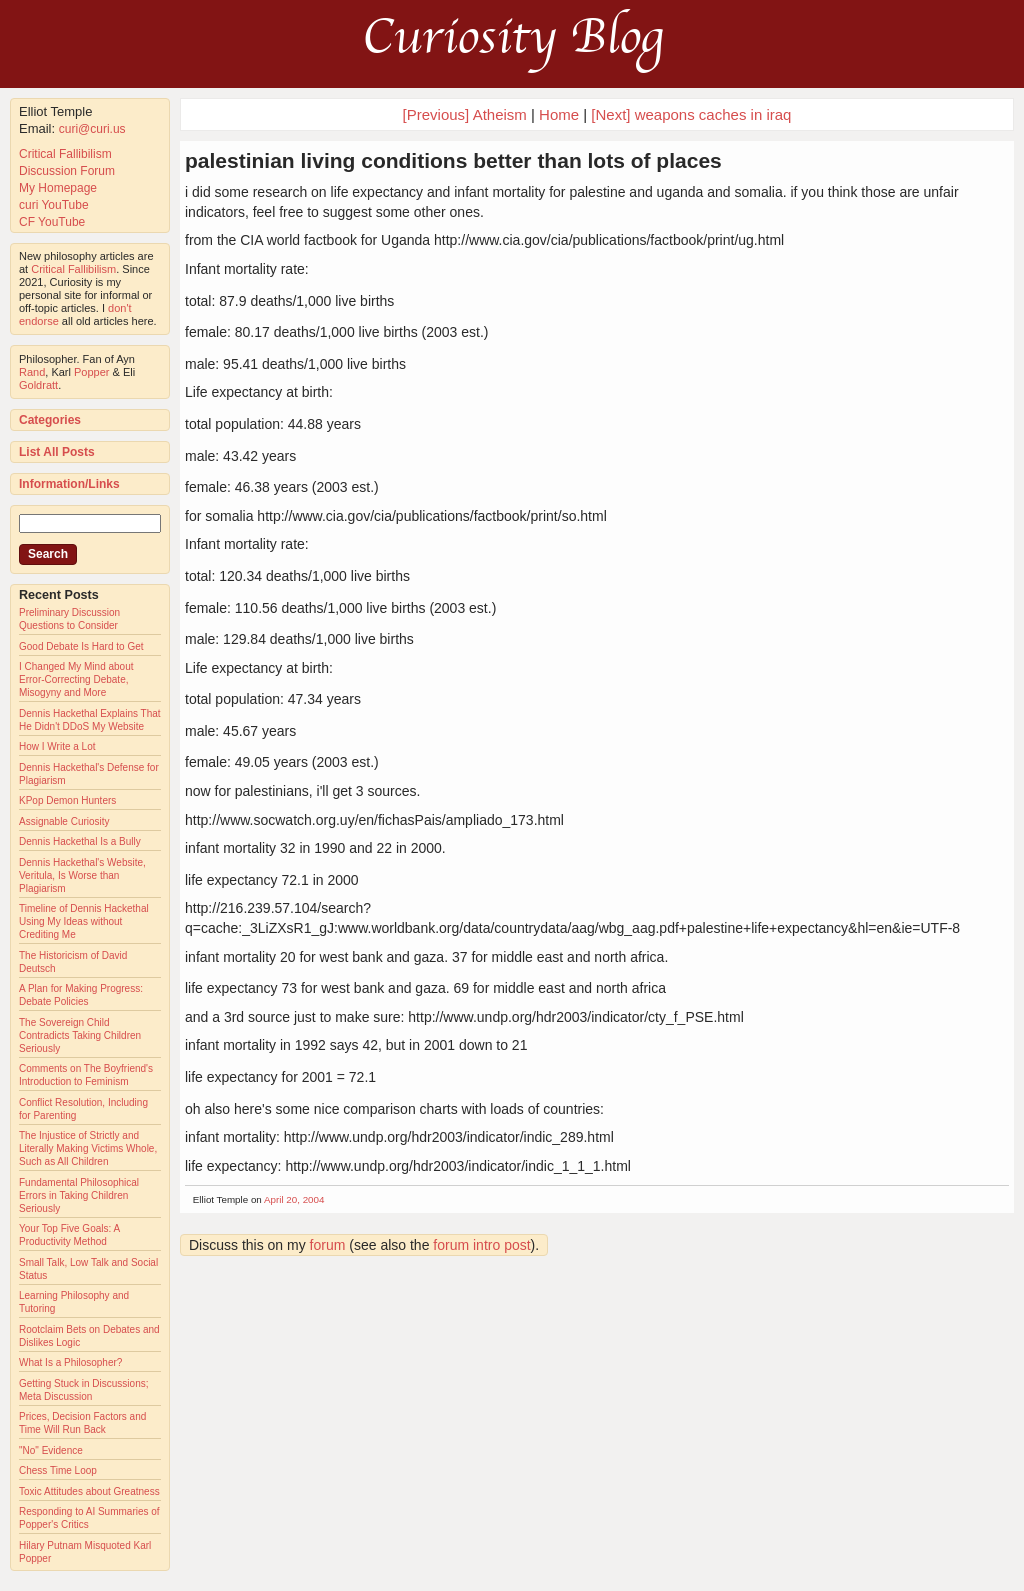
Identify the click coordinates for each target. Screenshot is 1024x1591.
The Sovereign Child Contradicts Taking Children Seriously (80, 1035)
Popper (91, 372)
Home (559, 114)
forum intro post (481, 1245)
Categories (50, 420)
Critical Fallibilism (65, 154)
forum (328, 1245)
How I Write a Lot (57, 746)
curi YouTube (54, 205)
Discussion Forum (67, 171)
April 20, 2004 (294, 1199)
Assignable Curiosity (64, 821)
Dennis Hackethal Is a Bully (80, 841)
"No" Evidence (51, 1450)
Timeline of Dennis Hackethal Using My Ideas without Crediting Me (84, 921)
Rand (32, 372)
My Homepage (58, 188)
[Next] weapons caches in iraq (691, 114)
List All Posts (57, 452)
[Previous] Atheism (465, 114)
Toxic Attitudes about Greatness (89, 1491)
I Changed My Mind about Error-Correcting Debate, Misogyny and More (76, 679)
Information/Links (69, 484)
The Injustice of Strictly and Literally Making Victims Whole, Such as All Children (88, 1148)
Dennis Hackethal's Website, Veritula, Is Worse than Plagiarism (82, 875)
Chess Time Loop (58, 1470)
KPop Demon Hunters (67, 800)
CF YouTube (52, 222)
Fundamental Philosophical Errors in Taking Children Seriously (79, 1195)
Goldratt (38, 385)
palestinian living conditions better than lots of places (453, 160)
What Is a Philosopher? (70, 1362)
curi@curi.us (92, 129)
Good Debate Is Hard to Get (81, 646)
